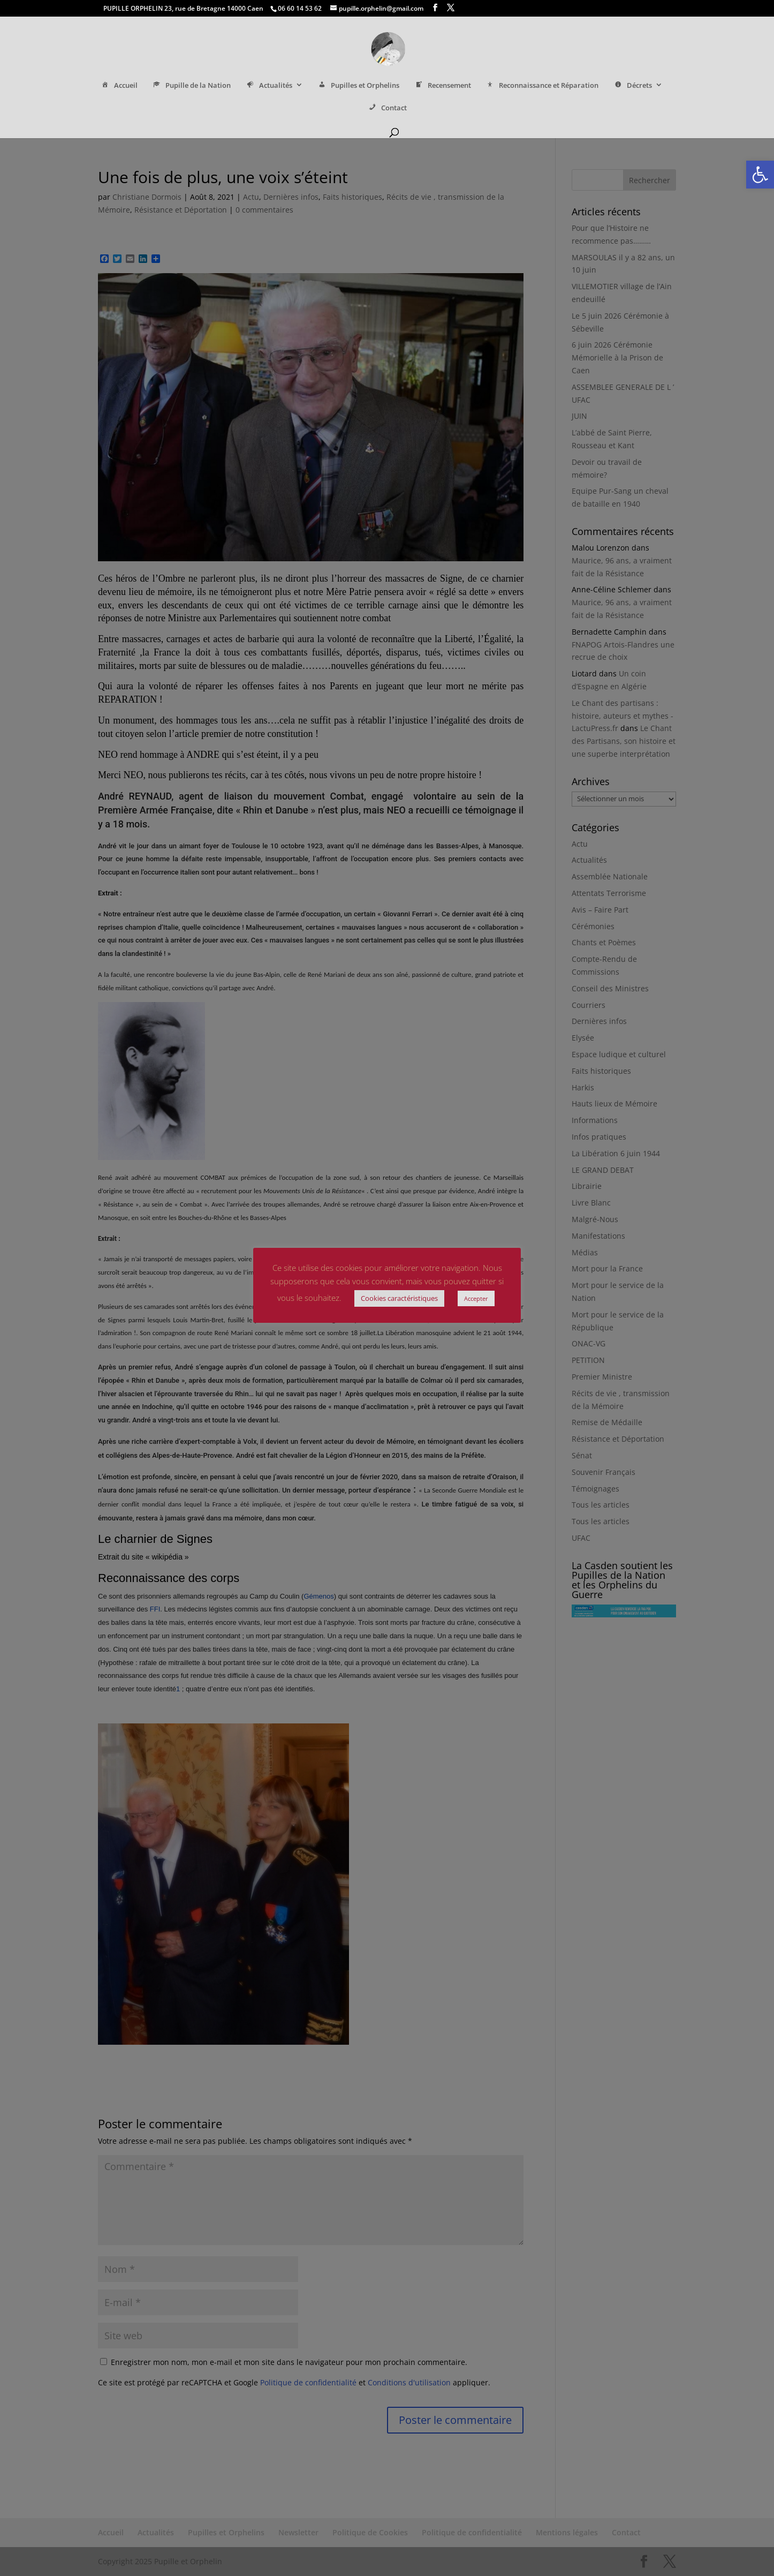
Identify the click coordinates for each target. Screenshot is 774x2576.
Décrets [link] (632, 86)
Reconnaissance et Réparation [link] (542, 86)
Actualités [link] (268, 86)
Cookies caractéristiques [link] (399, 1298)
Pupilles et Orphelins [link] (358, 86)
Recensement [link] (442, 86)
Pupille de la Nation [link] (191, 86)
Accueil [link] (119, 86)
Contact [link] (387, 108)
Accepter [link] (476, 1298)
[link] (760, 175)
